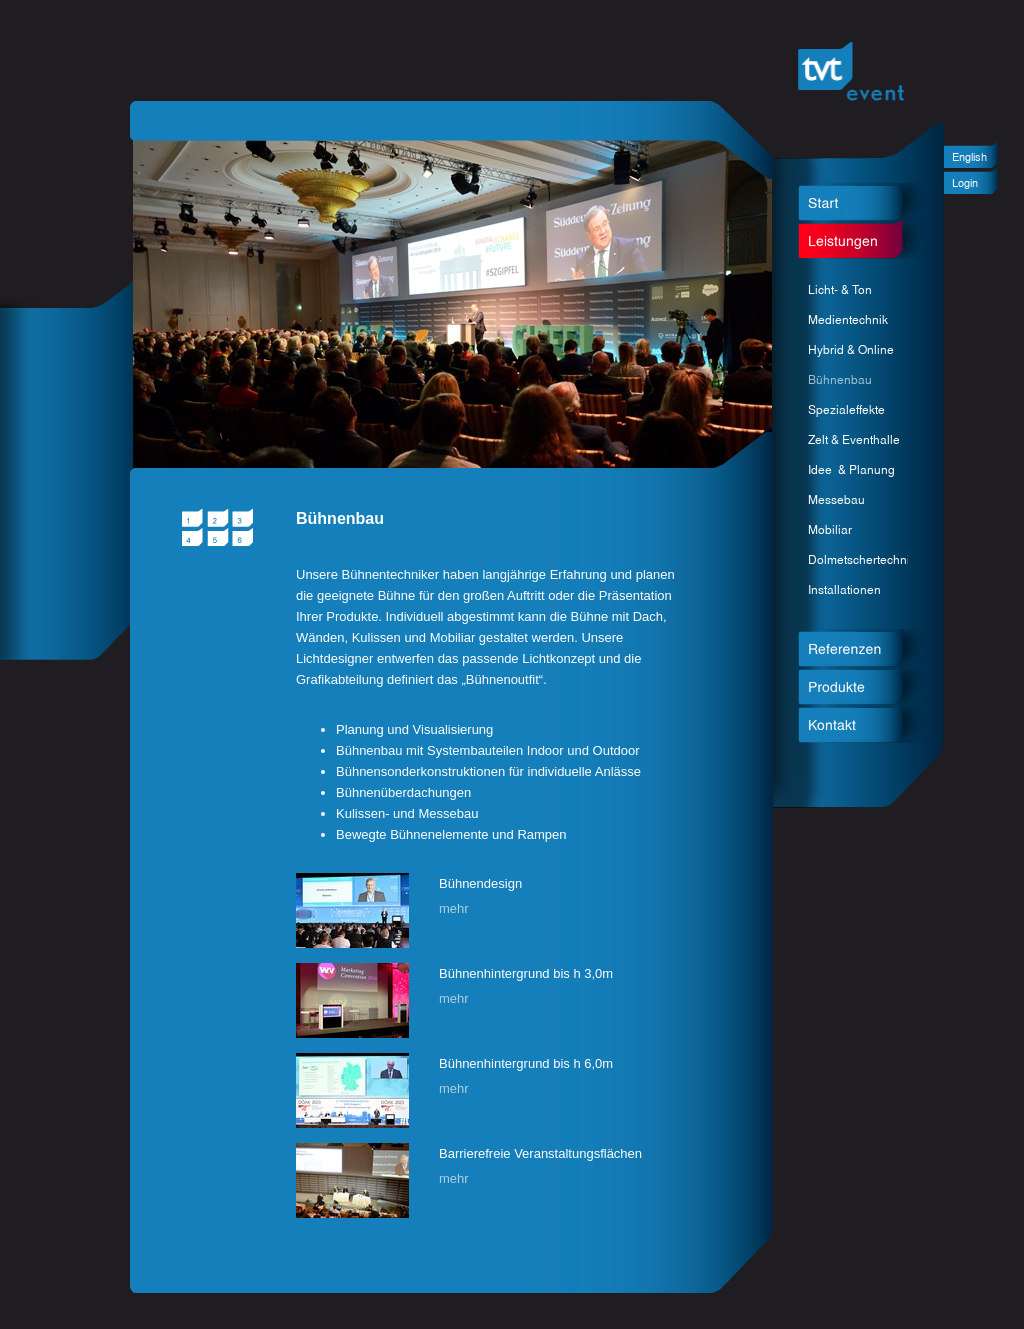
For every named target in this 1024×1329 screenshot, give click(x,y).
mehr (454, 908)
